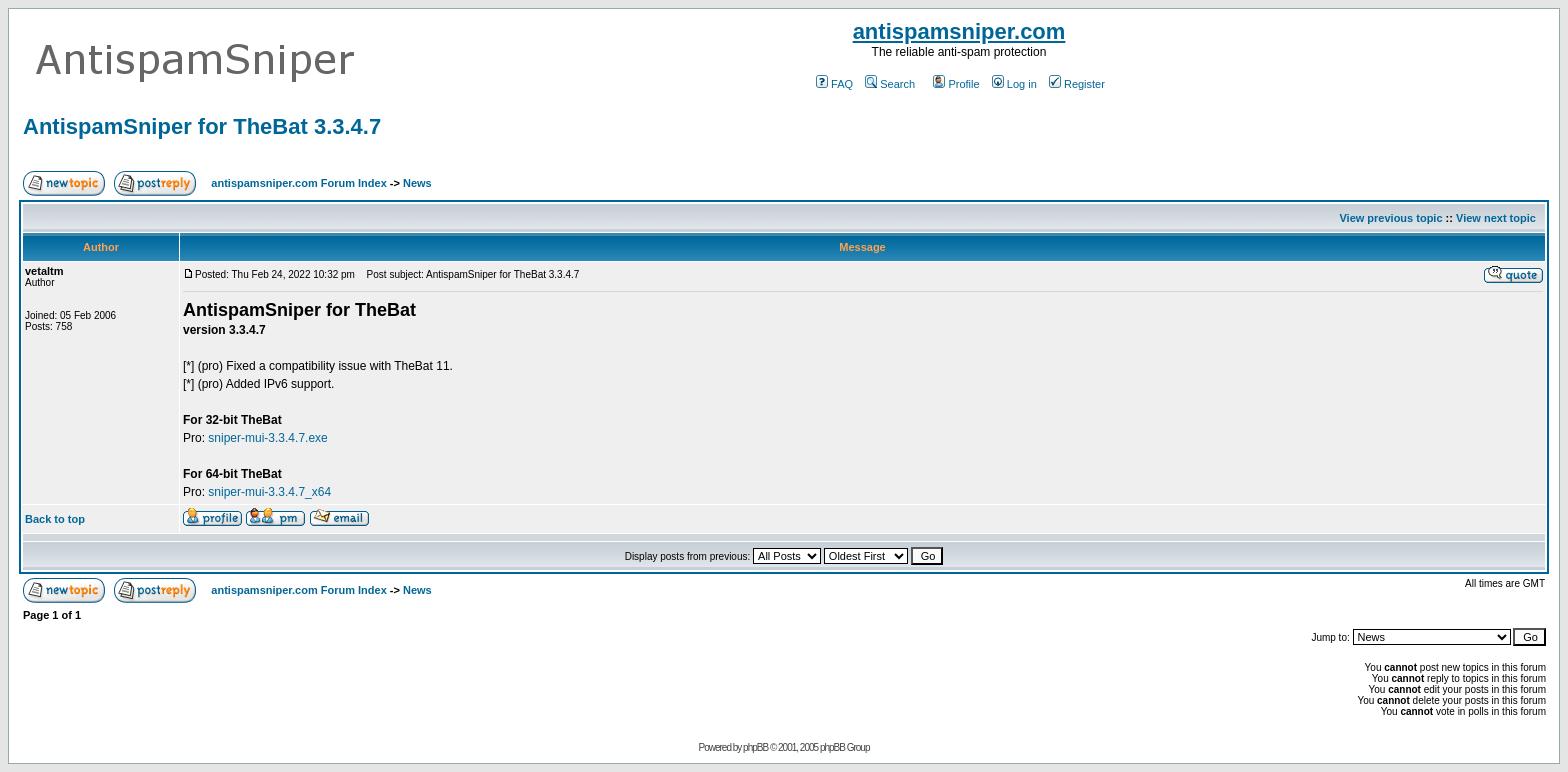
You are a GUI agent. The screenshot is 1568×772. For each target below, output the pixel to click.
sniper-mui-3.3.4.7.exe (267, 438)
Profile (956, 84)
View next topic (1496, 218)
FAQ (834, 84)
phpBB (755, 747)
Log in (1014, 84)
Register (1077, 84)
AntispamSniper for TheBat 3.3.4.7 (202, 126)
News (417, 183)
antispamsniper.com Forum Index (298, 183)
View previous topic (1390, 218)
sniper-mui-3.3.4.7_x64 (269, 492)
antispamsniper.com (959, 31)
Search (890, 84)
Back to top (55, 519)
